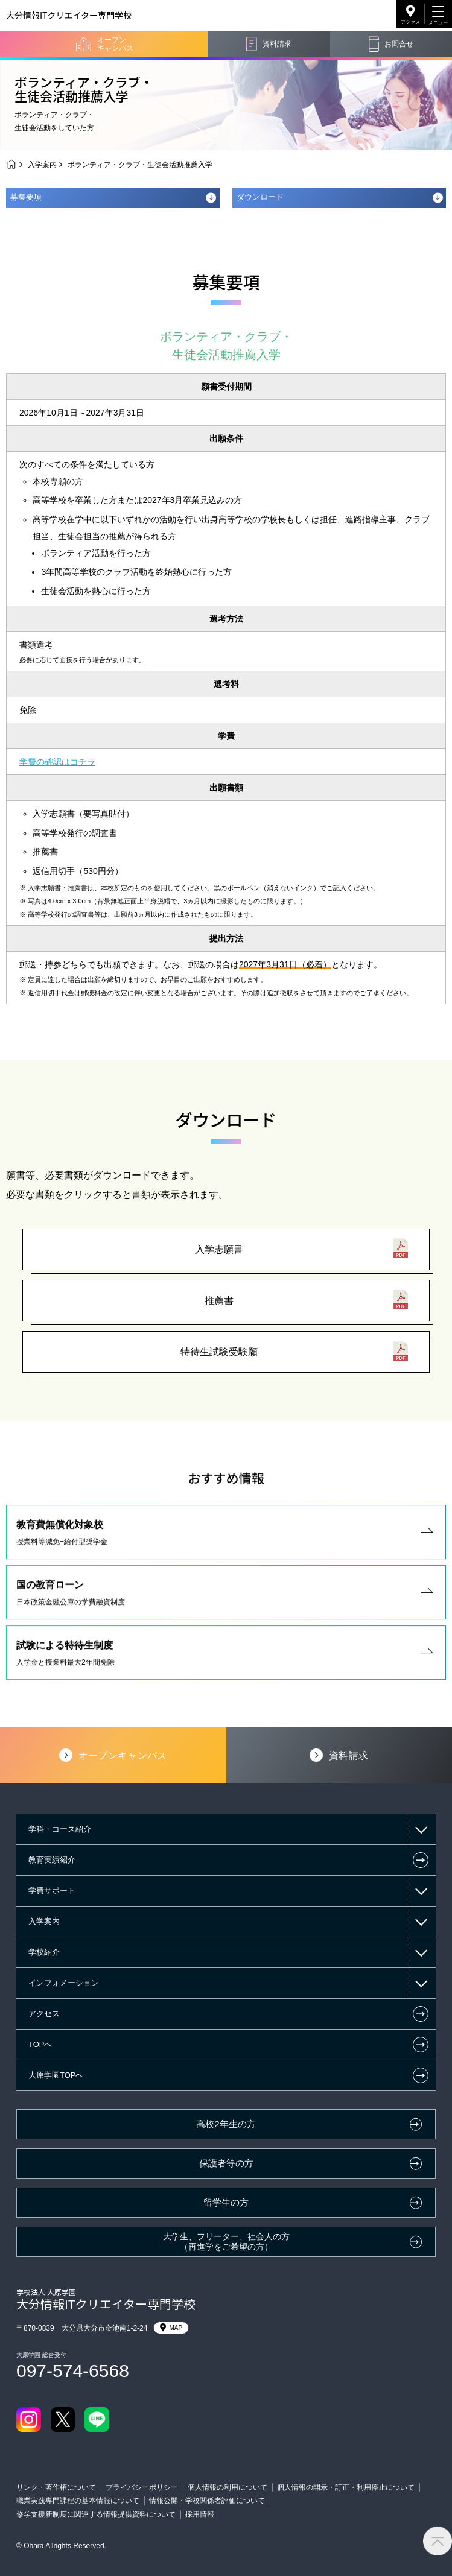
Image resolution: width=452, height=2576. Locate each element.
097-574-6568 (72, 2371)
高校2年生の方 (225, 2124)
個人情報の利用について (227, 2487)
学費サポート (51, 1890)
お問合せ (398, 44)
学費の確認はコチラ (57, 762)
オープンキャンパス (115, 44)
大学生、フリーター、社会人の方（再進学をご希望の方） (226, 2242)
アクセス (410, 22)
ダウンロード (260, 196)
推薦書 (219, 1301)
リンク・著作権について (56, 2487)
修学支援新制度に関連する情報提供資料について (96, 2514)
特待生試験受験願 (219, 1352)
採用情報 (199, 2514)
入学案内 (42, 164)
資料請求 (277, 44)
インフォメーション (63, 1982)
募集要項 (26, 196)
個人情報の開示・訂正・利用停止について (346, 2487)
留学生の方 (226, 2202)
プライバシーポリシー (142, 2487)
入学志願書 (219, 1249)
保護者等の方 (226, 2163)
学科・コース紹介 (59, 1829)
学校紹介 (44, 1952)
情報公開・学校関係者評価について (207, 2500)
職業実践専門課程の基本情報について (77, 2500)
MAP (171, 2327)
